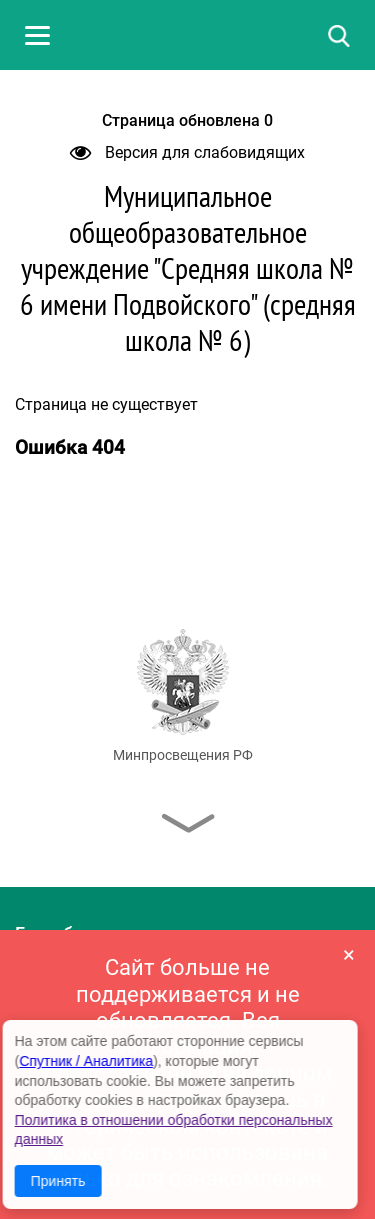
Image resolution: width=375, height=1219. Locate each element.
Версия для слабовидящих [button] (187, 152)
